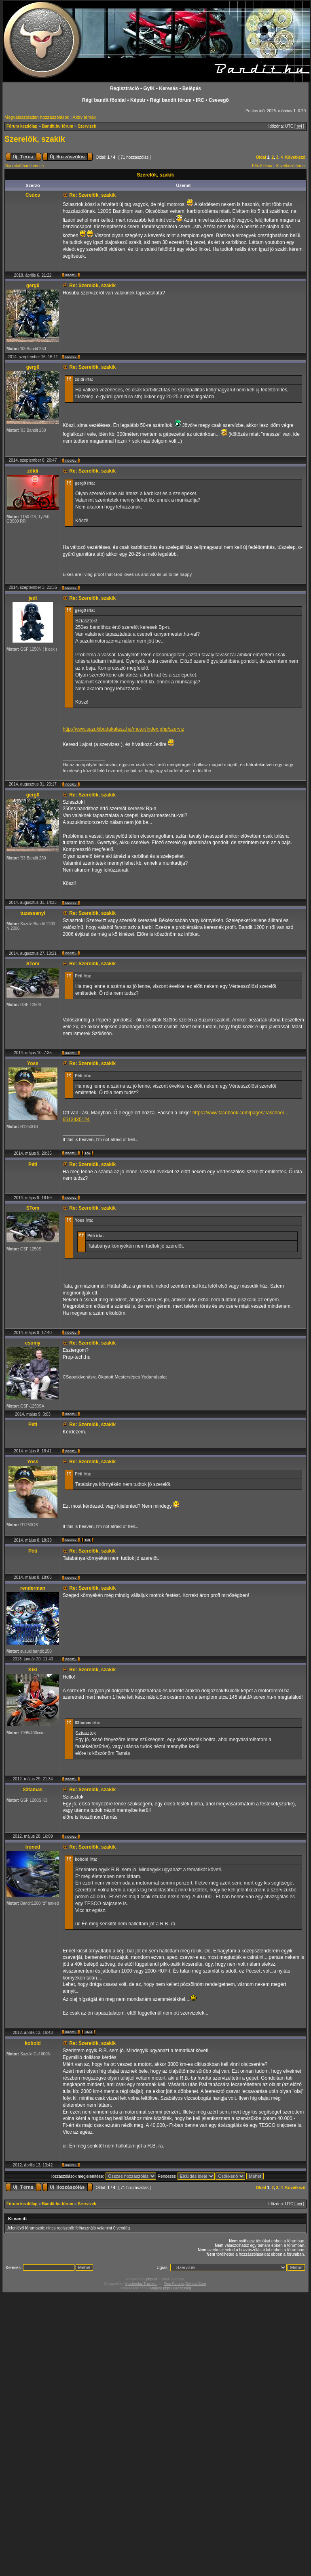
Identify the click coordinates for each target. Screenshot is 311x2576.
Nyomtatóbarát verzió (24, 166)
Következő (295, 157)
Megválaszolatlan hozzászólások (36, 117)
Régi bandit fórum (171, 100)
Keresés (168, 88)
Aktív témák (84, 117)
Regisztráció (124, 88)
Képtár (138, 100)
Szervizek (87, 126)
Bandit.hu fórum (57, 126)
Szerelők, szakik (34, 138)
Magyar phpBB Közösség (170, 2288)
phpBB (151, 2279)
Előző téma (262, 166)
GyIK (148, 88)
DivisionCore (196, 2284)
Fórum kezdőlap (22, 126)
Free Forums (174, 2284)
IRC (200, 100)
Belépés (191, 88)
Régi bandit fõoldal (104, 100)
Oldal (261, 157)
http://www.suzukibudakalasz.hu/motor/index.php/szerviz (123, 729)
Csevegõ (219, 100)
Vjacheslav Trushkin (141, 2284)
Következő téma (290, 166)
